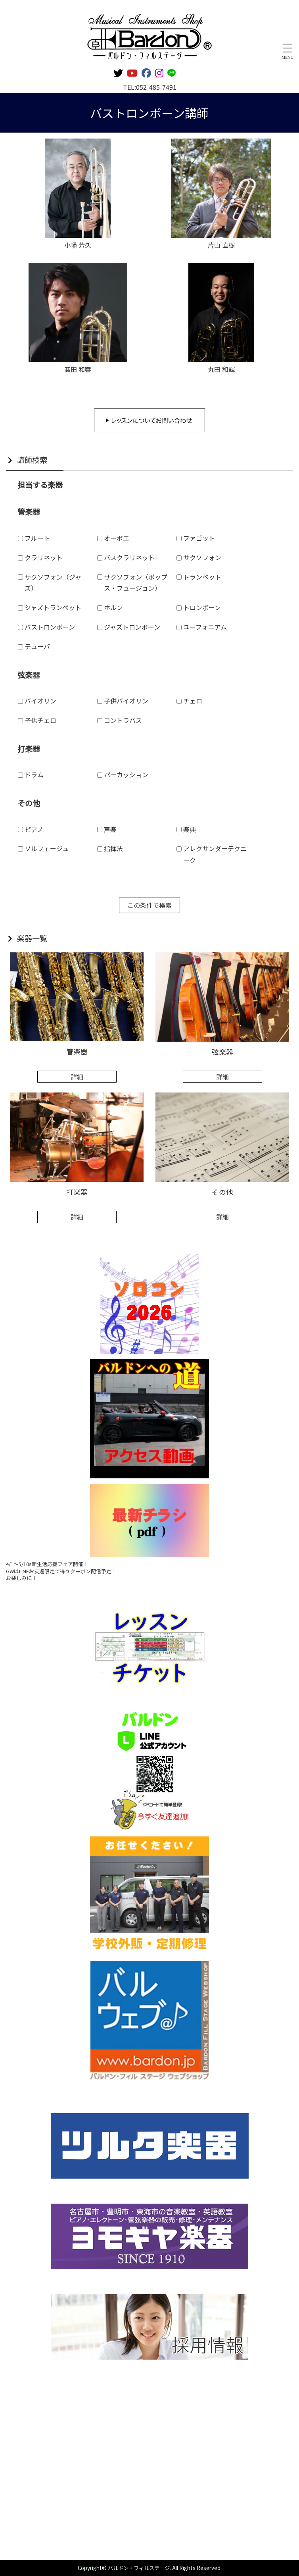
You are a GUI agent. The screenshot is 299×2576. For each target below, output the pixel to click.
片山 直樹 (221, 245)
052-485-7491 (156, 87)
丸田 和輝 (221, 369)
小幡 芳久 (77, 245)
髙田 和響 (77, 369)
